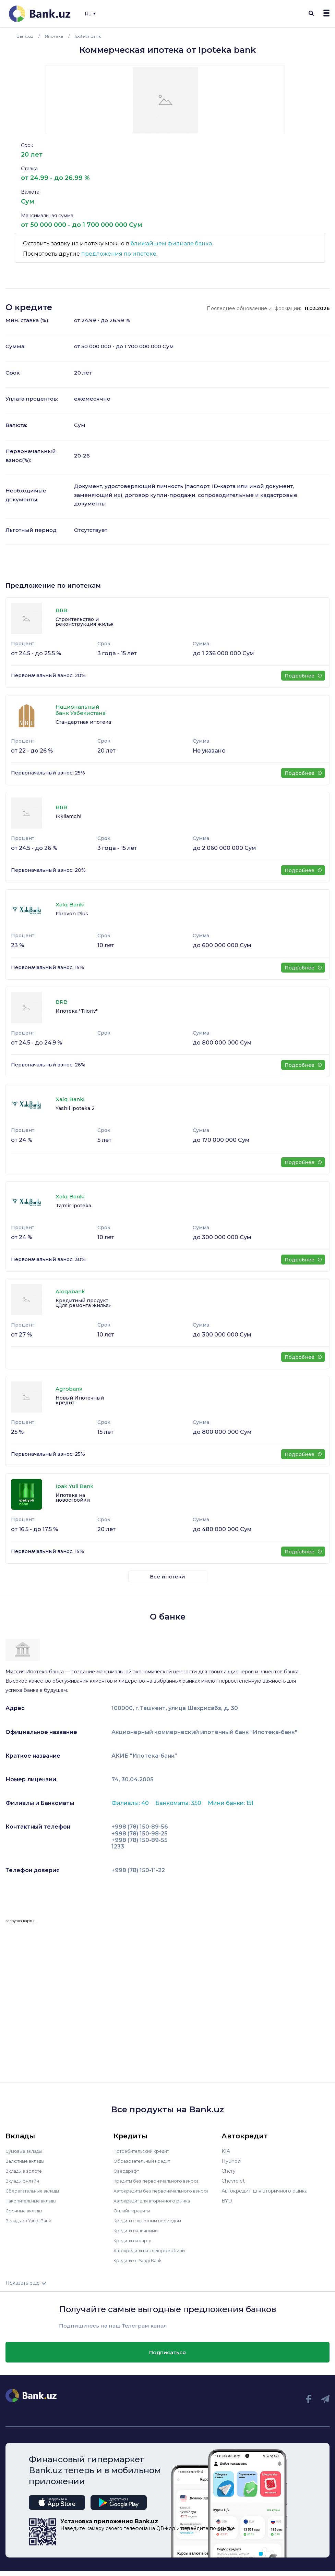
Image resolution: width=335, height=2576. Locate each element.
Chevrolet (233, 2181)
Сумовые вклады (26, 2151)
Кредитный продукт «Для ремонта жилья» (83, 1303)
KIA (226, 2151)
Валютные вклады (27, 2161)
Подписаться (167, 2357)
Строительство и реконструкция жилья (84, 621)
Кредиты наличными (138, 2235)
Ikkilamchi (68, 816)
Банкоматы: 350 (179, 1803)
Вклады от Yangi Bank (32, 2221)
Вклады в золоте (26, 2171)
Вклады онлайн (24, 2181)
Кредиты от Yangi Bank (141, 2265)
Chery (229, 2171)
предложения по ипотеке (118, 254)
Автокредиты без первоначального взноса (157, 2193)
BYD (227, 2201)
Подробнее (303, 676)
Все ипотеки (167, 1576)
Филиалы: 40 (130, 1803)
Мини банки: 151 (230, 1803)
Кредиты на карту (135, 2245)
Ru (90, 13)
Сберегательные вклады (35, 2191)
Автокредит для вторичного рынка (156, 2205)
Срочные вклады (26, 2211)
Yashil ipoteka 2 (75, 1108)
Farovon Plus (72, 913)
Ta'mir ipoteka (73, 1205)
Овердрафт (127, 2171)
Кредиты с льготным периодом (151, 2225)
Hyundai (231, 2161)
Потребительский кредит (145, 2151)
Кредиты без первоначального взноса (160, 2181)
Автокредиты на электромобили (153, 2255)
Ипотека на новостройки (73, 1497)
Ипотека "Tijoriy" (77, 1011)
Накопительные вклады (34, 2201)
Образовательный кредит (145, 2161)
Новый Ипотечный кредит (80, 1400)
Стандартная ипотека (83, 722)
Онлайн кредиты (134, 2215)
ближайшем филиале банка (171, 243)
